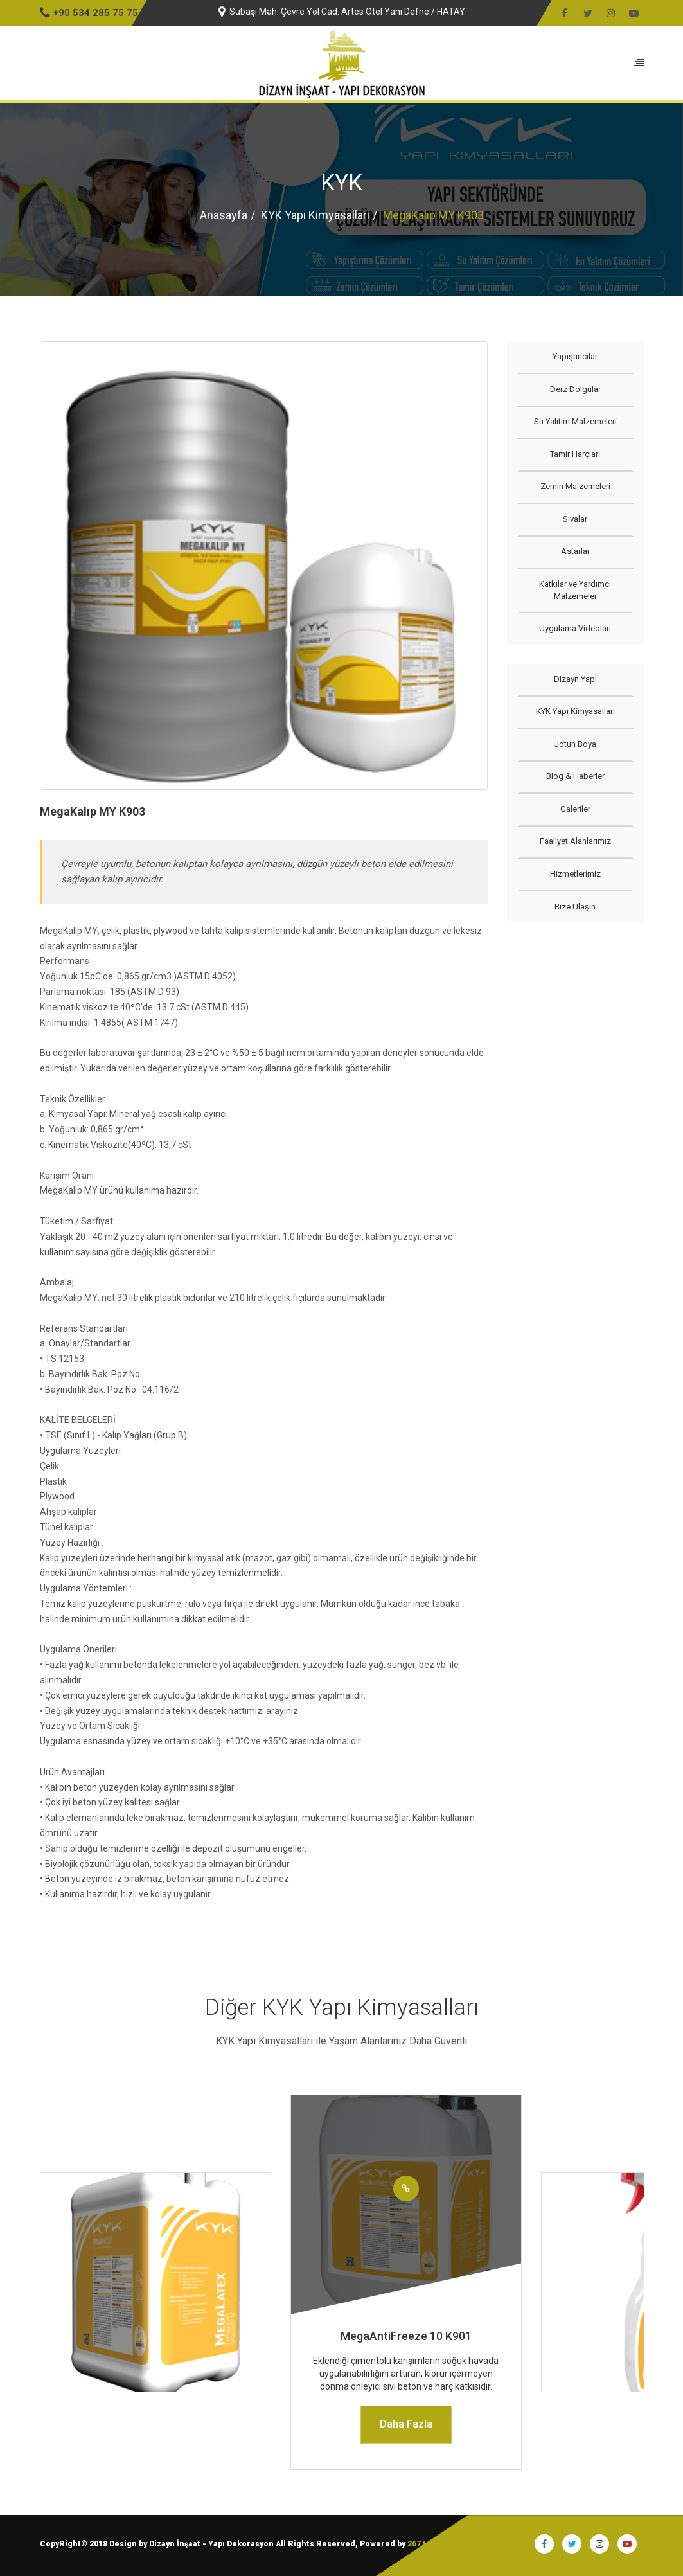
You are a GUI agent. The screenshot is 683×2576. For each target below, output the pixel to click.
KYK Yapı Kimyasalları (315, 215)
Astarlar (575, 551)
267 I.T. (420, 2543)
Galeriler (575, 809)
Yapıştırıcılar (575, 356)
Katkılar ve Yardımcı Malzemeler (575, 590)
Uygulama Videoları (575, 628)
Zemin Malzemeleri (575, 486)
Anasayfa (223, 215)
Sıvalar (575, 519)
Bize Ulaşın (575, 906)
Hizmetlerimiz (575, 874)
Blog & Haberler (575, 776)
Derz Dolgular (575, 389)
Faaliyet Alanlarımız (575, 841)
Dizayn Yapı (575, 679)
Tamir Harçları (575, 454)
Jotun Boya (575, 744)
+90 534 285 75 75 (89, 13)
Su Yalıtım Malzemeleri (575, 421)
